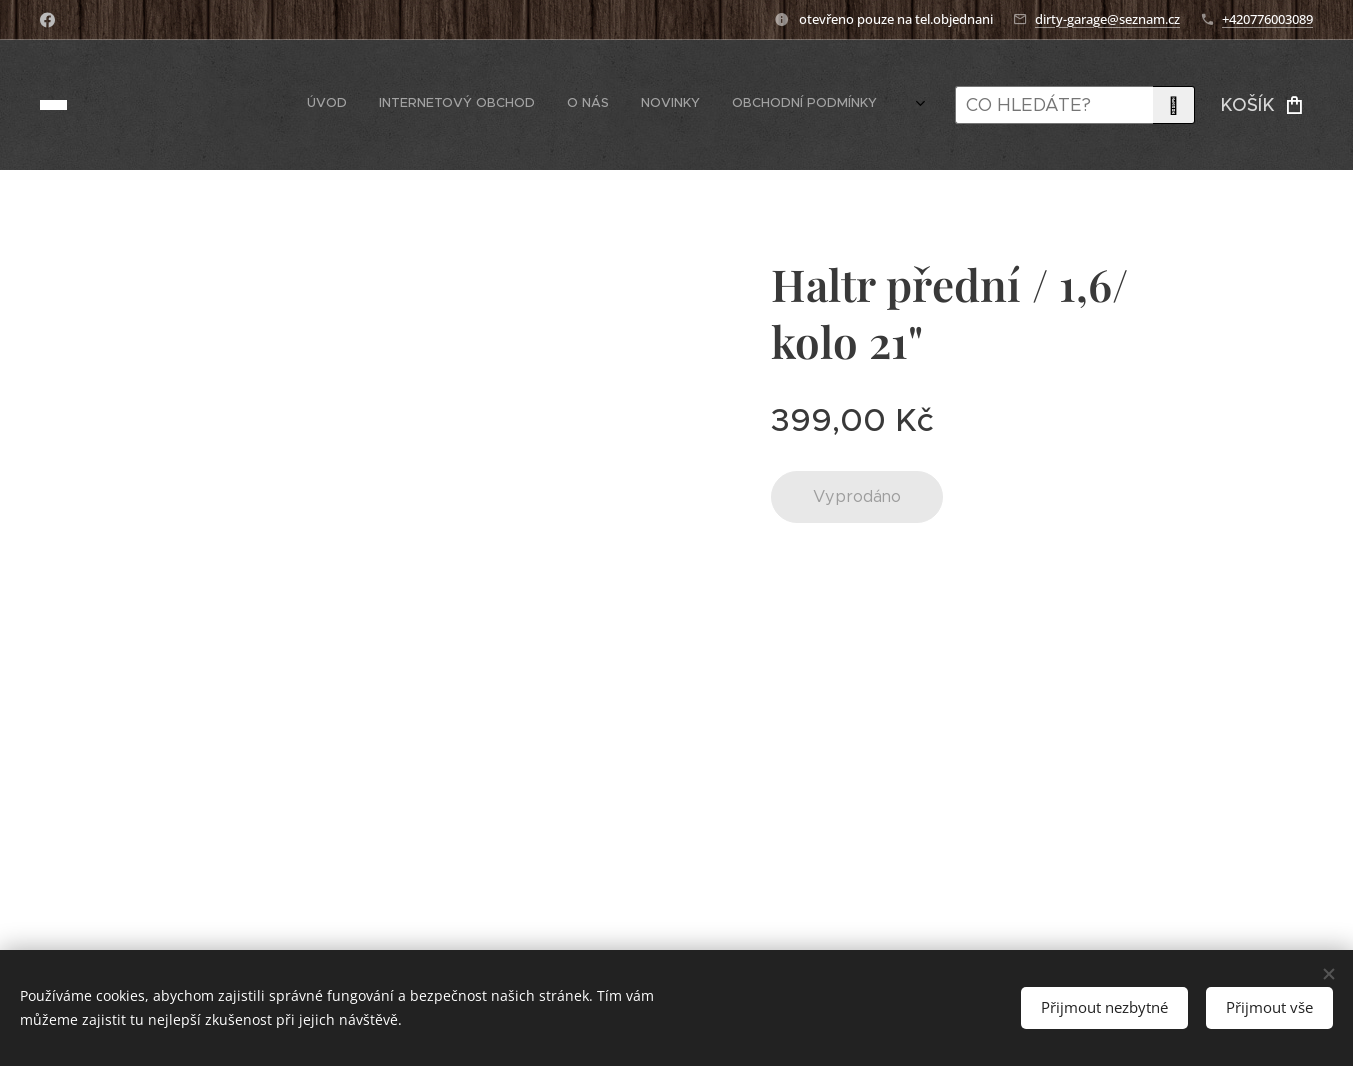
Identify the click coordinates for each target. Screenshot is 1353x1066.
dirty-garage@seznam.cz (1107, 19)
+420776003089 (1267, 19)
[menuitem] (700, 105)
